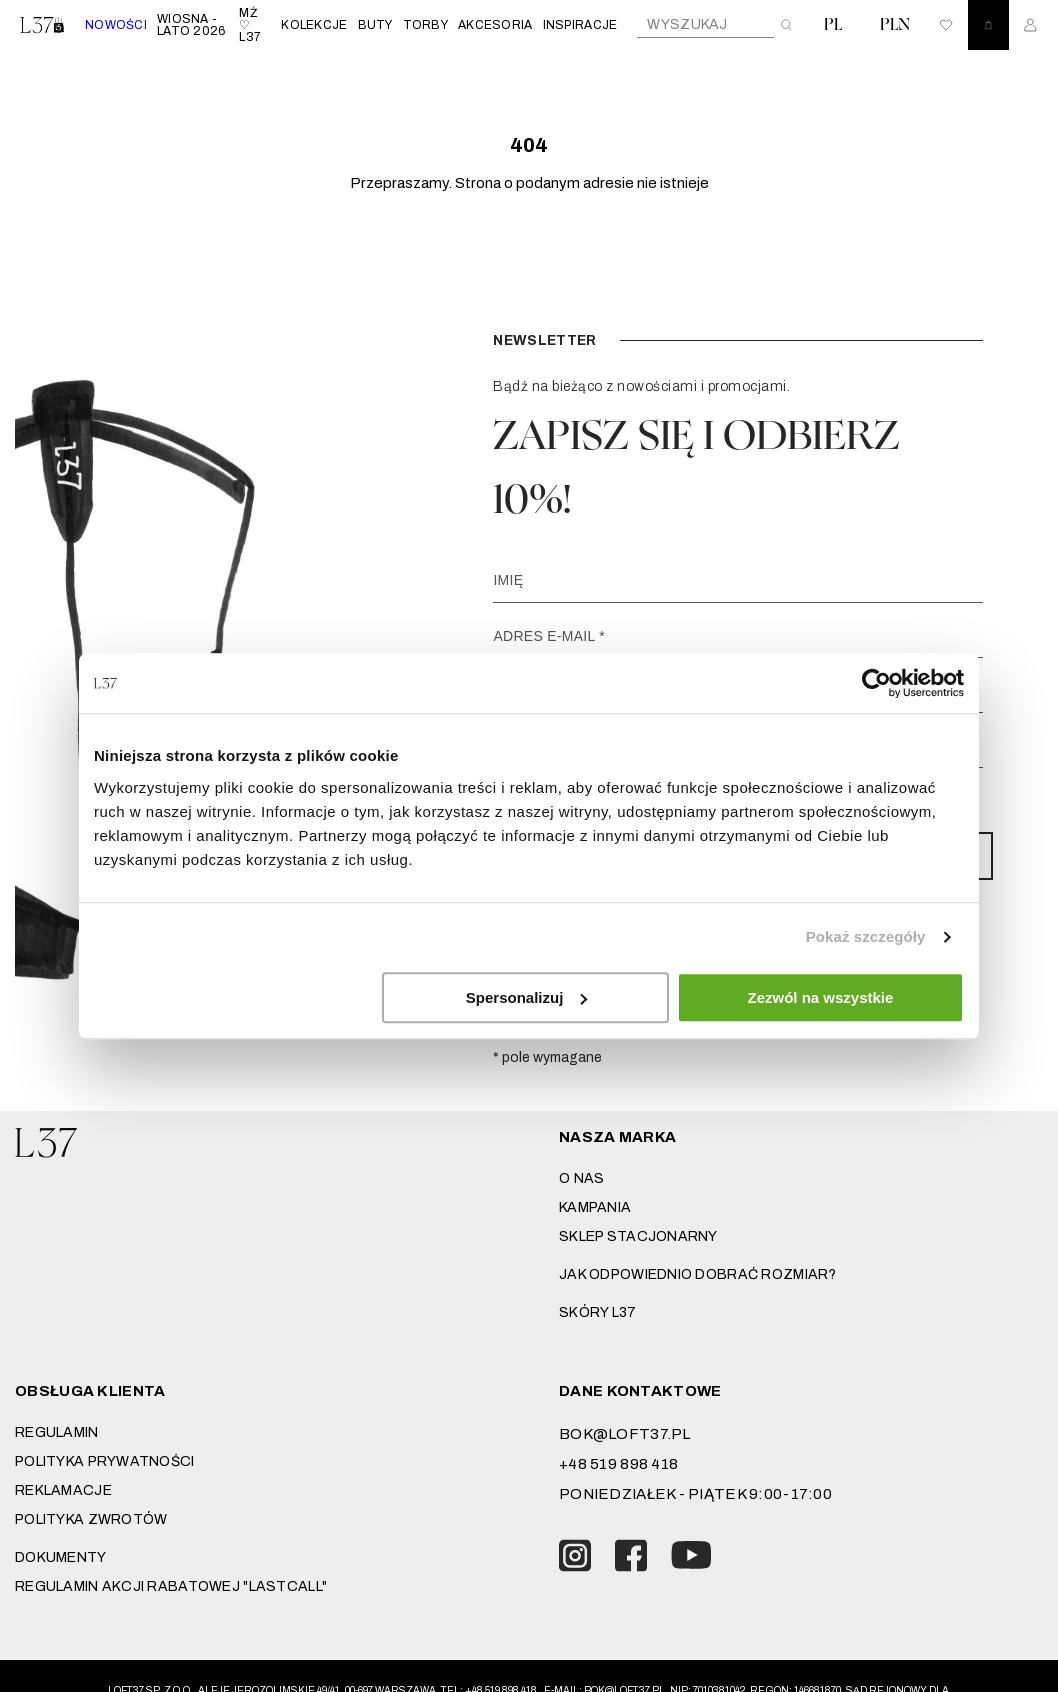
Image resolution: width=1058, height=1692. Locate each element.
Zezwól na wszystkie (821, 997)
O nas (581, 1178)
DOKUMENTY (61, 1557)
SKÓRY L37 (598, 1312)
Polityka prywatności (105, 1461)
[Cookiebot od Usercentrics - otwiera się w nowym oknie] (876, 683)
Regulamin (57, 1432)
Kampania (595, 1207)
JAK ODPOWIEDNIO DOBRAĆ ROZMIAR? (698, 1274)
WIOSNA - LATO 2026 (191, 25)
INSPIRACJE (580, 25)
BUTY (375, 25)
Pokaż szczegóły (866, 936)
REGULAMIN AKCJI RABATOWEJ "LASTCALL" (171, 1586)
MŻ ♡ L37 (250, 25)
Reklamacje (63, 1490)
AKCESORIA (495, 25)
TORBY (425, 25)
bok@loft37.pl (625, 1434)
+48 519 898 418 (618, 1464)
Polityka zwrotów (91, 1519)
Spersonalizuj (527, 997)
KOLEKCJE (314, 25)
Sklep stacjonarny (638, 1236)
